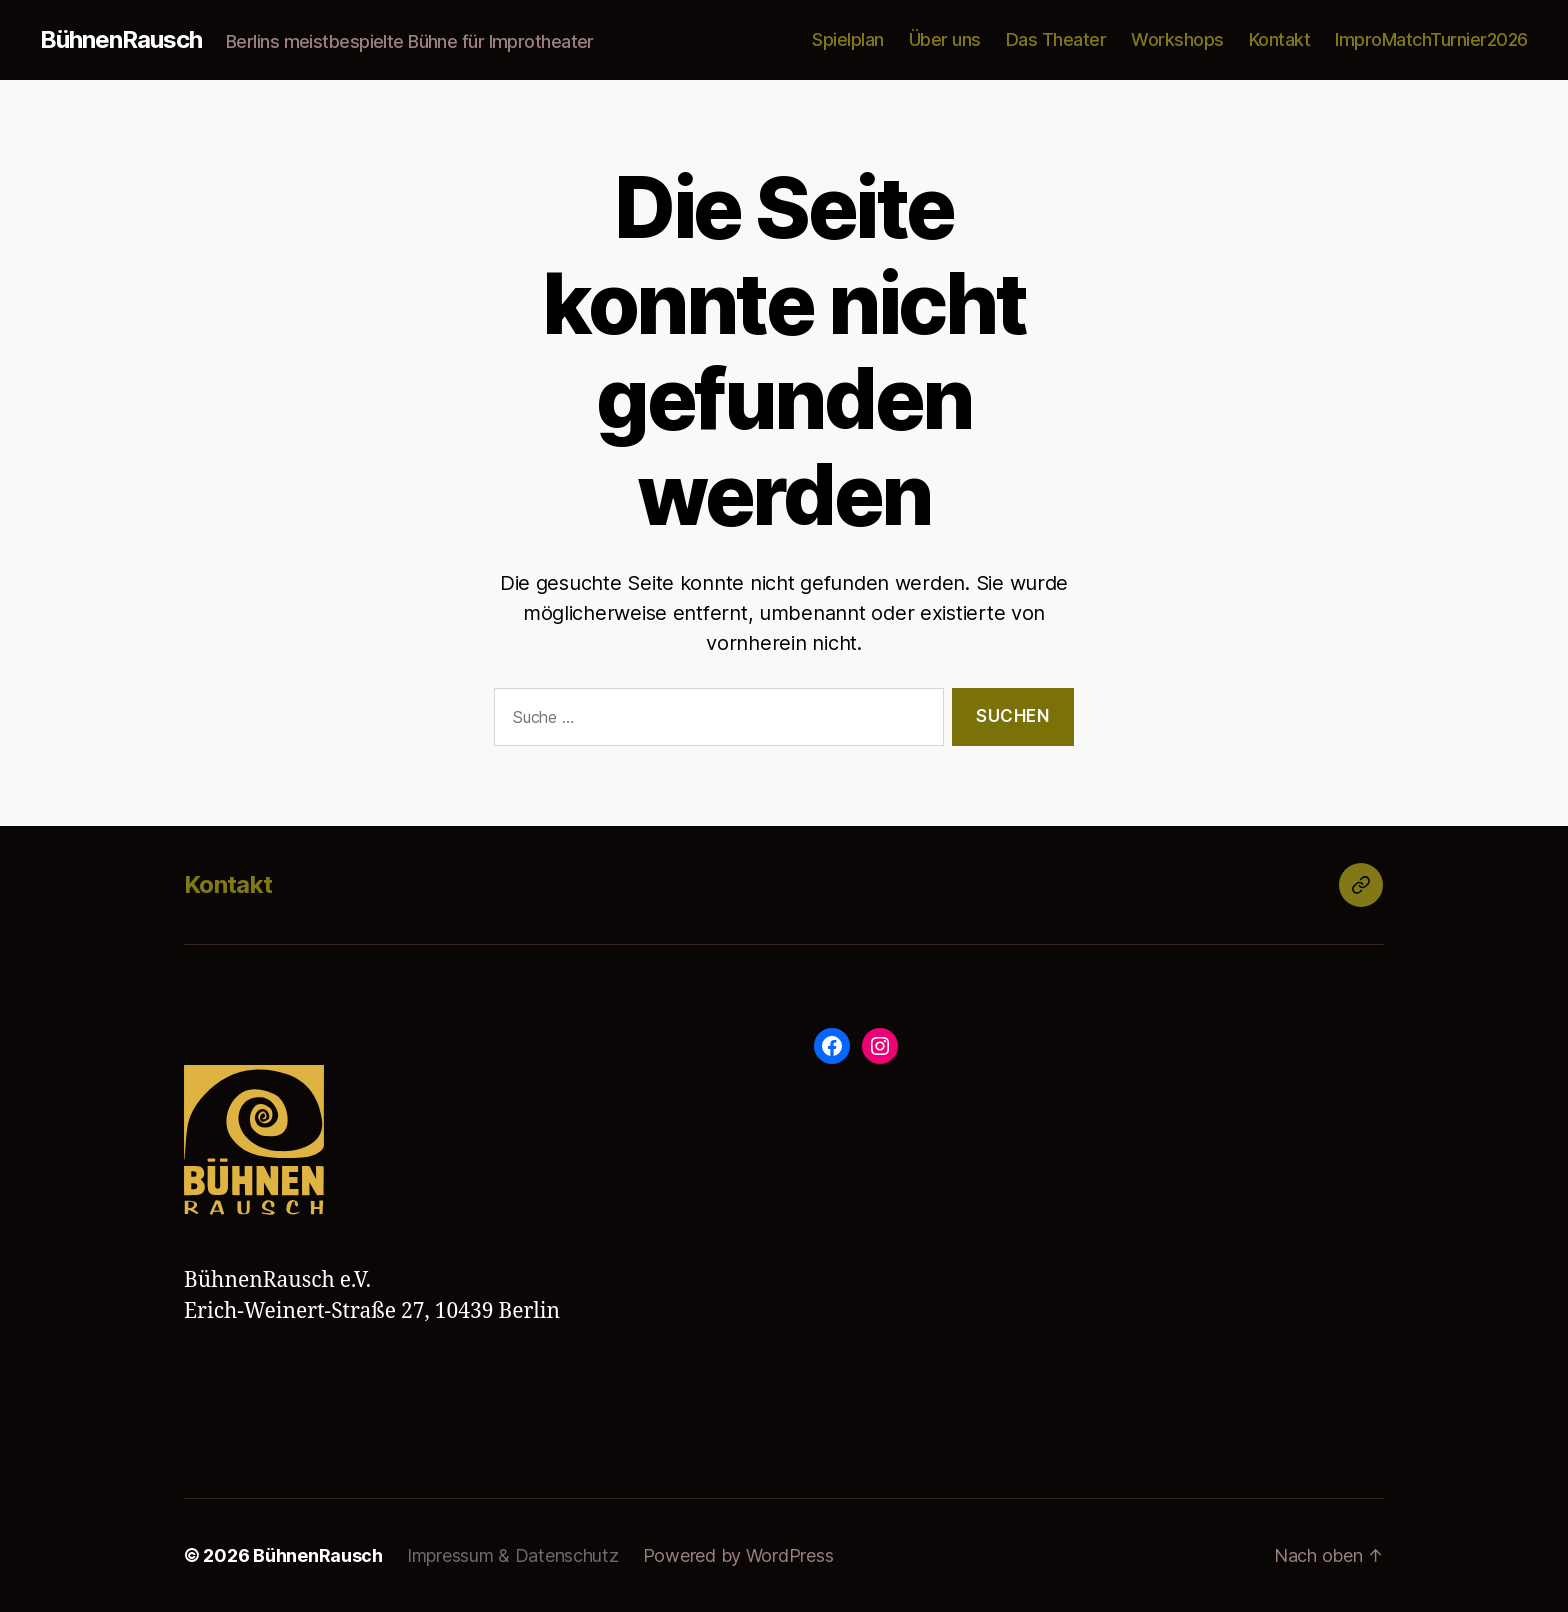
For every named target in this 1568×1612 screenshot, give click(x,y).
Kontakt (1280, 39)
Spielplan (848, 39)
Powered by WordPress (738, 1555)
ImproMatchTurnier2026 (1431, 39)
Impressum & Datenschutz (513, 1555)
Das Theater (1056, 39)
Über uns (945, 39)
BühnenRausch (121, 40)
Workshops (1177, 39)
